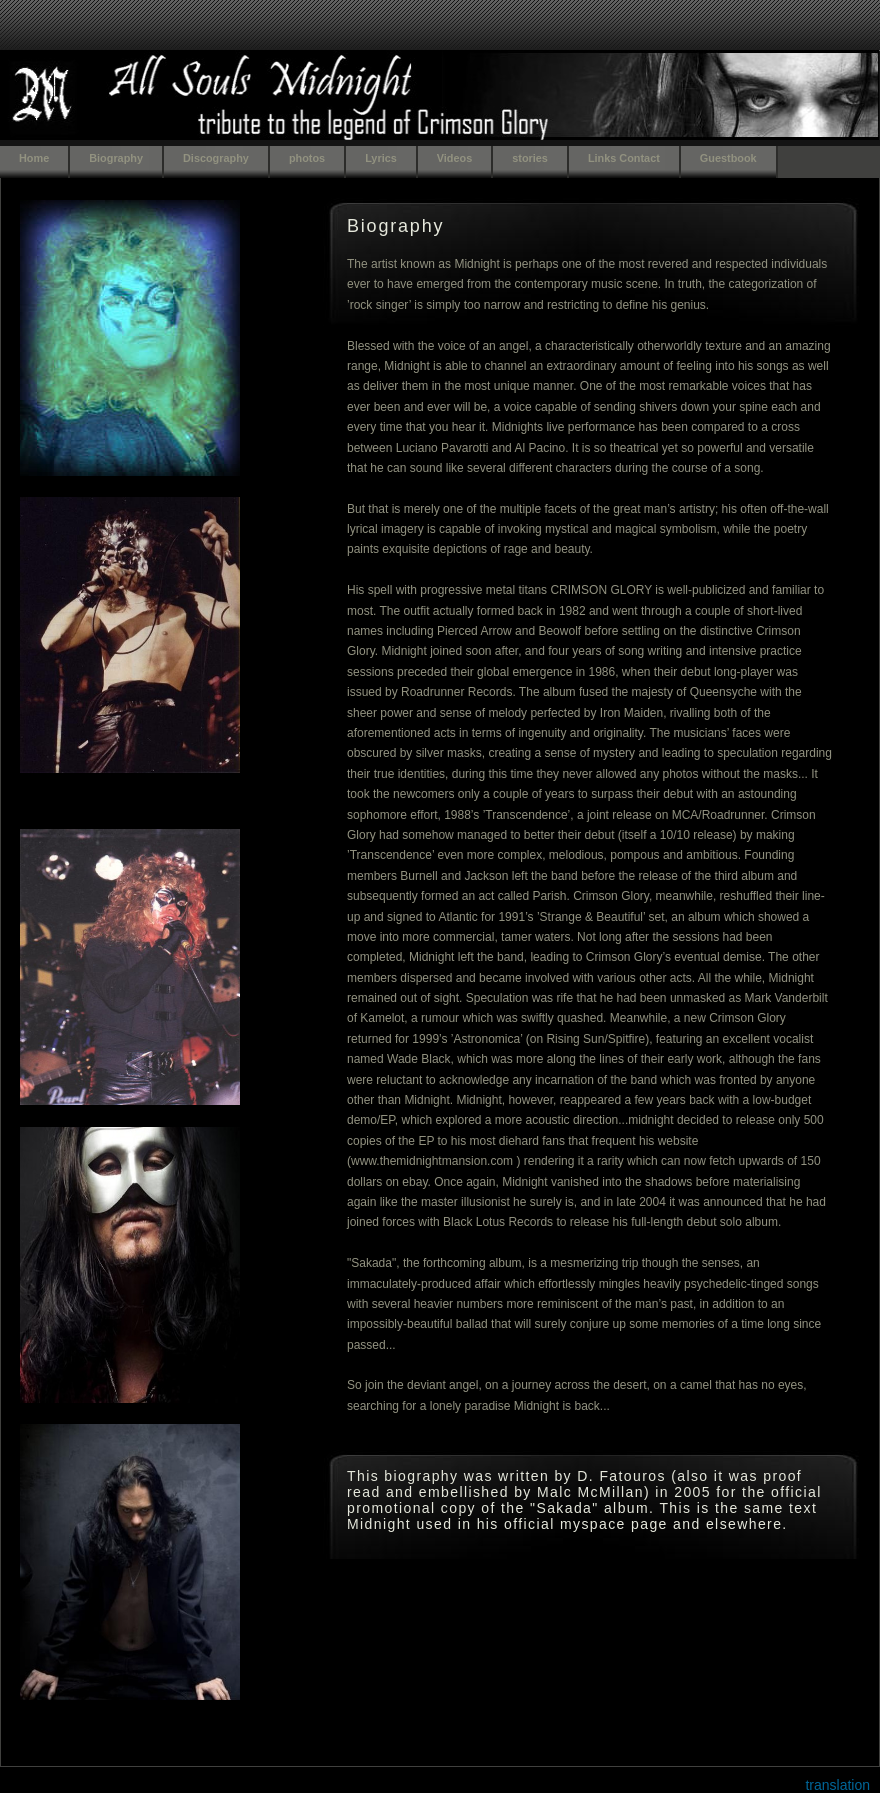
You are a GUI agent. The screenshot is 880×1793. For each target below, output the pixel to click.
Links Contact (624, 158)
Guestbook (728, 158)
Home (34, 158)
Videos (454, 158)
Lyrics (381, 158)
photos (307, 158)
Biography (116, 158)
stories (530, 158)
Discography (216, 158)
